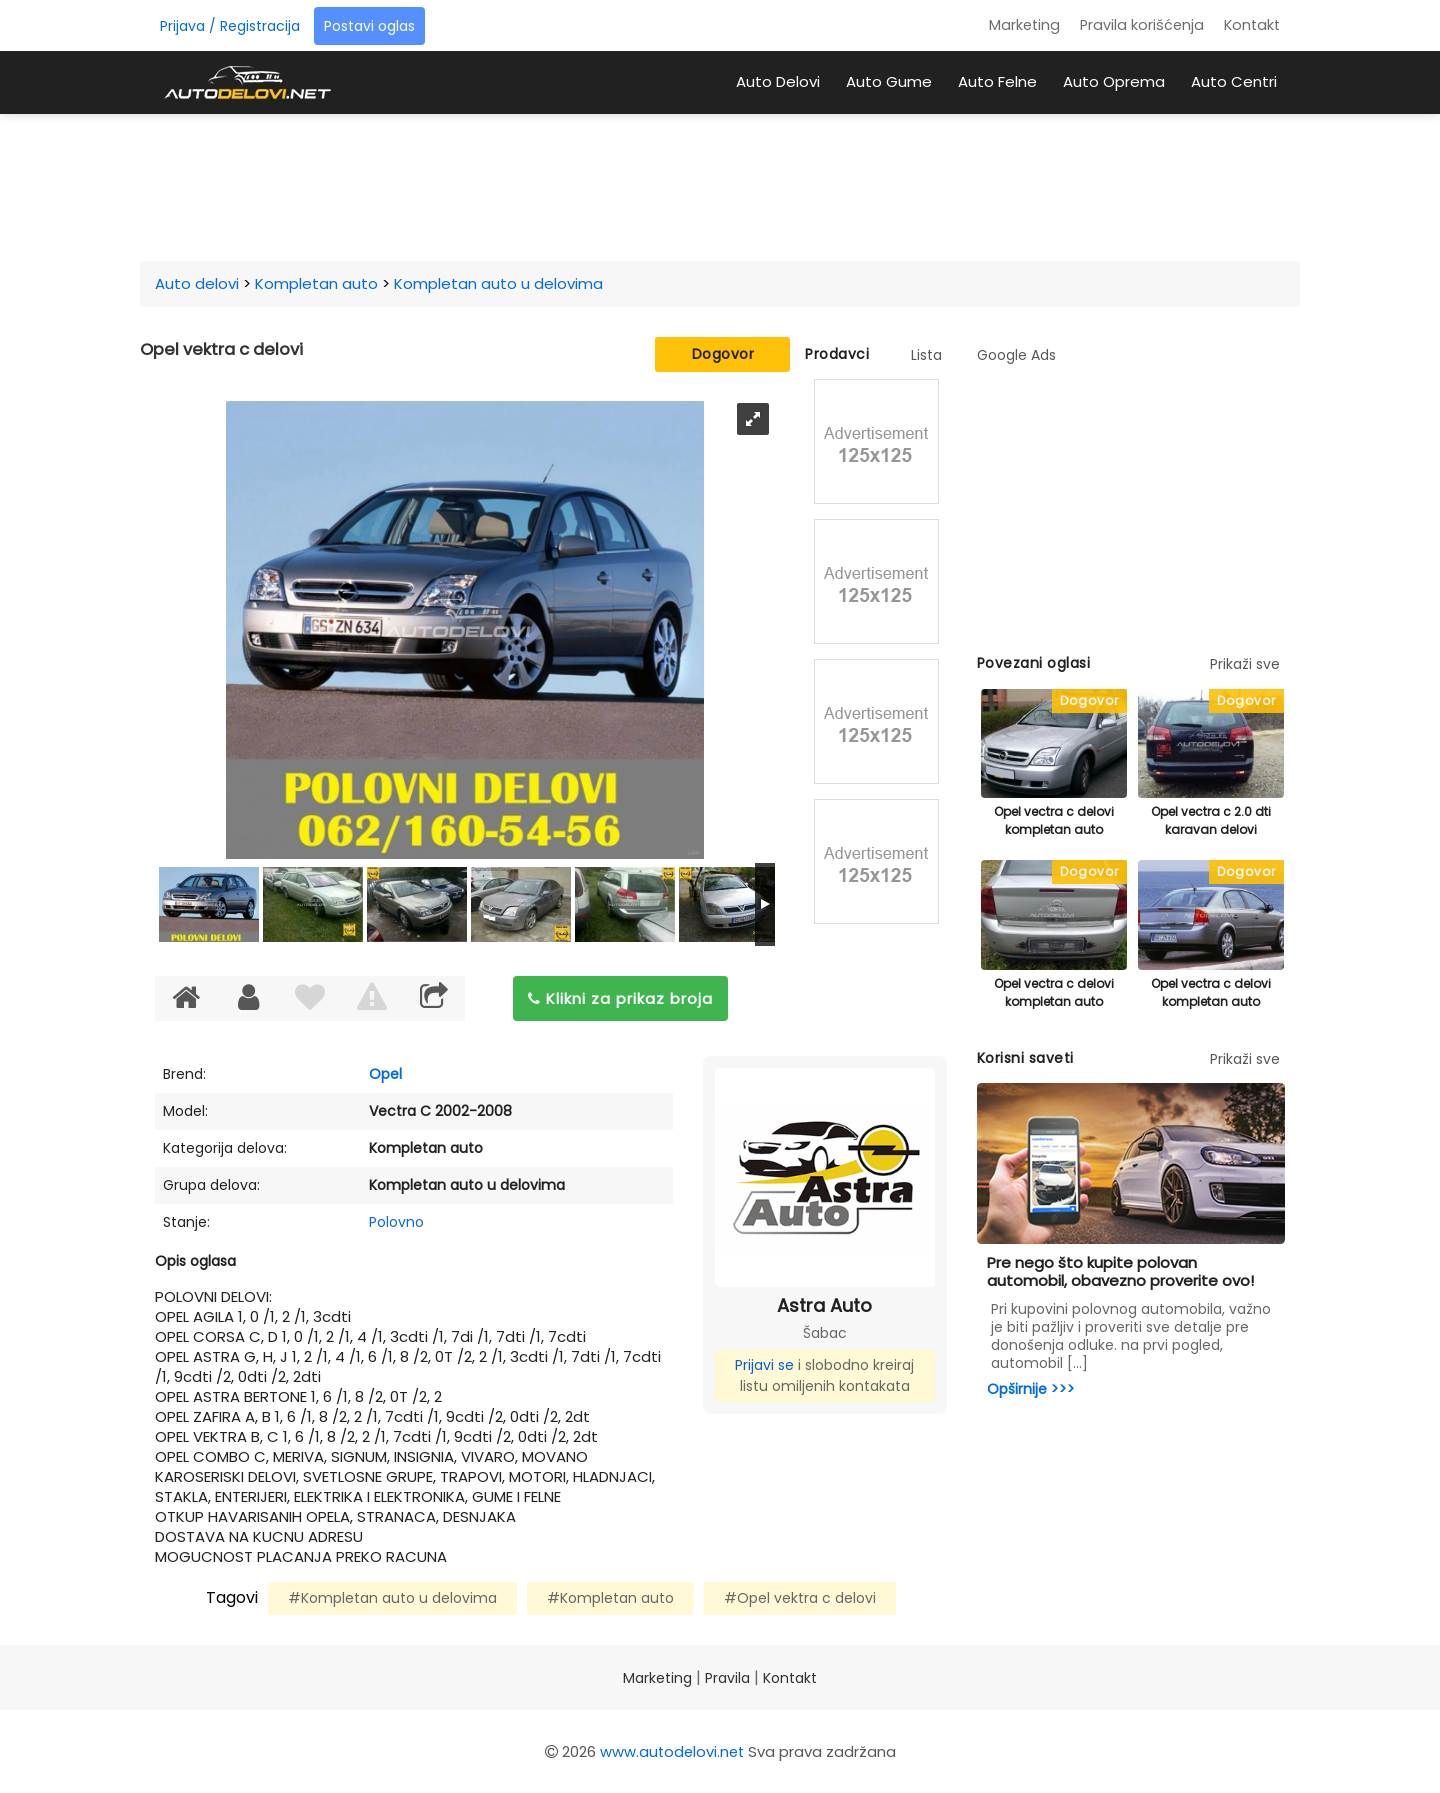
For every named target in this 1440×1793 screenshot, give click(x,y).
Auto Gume (889, 81)
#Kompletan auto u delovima (392, 1598)
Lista (926, 355)
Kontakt (1252, 25)
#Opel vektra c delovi (800, 1598)
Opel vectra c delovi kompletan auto (1054, 820)
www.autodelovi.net (672, 1751)
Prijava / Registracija (230, 26)
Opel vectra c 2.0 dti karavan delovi (1211, 820)
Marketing (1024, 25)
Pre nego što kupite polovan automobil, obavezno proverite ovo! (1120, 1271)
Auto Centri (1234, 81)
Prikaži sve (1245, 664)
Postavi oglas (369, 26)
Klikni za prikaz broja (620, 998)
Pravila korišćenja (1142, 25)
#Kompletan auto (610, 1598)
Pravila (727, 1678)
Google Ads (1016, 355)
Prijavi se (764, 1365)
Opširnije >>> (1031, 1389)
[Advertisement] (720, 184)
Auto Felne (997, 81)
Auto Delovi (778, 81)
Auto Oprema (1114, 81)
